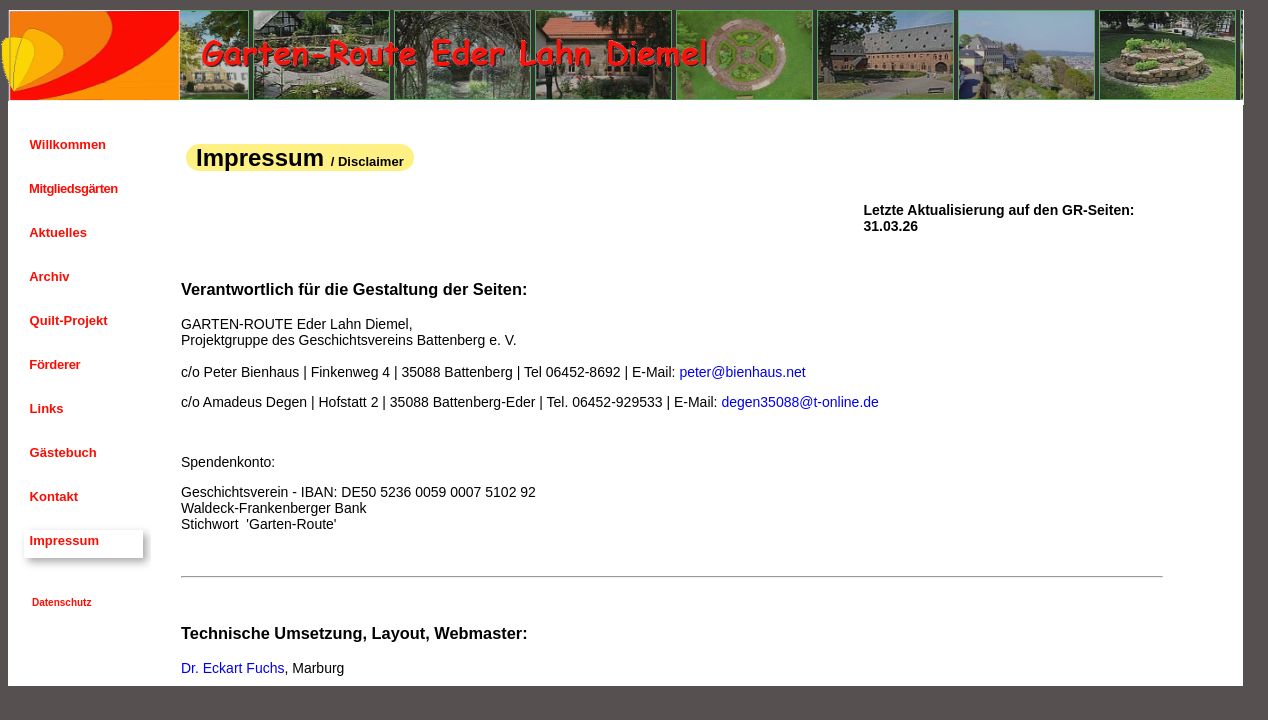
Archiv (48, 276)
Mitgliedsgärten (72, 188)
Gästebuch (61, 452)
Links (45, 408)
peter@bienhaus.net (742, 372)
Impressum (62, 540)
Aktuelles (56, 232)
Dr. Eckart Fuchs (232, 668)
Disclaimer (371, 161)
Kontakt (52, 496)
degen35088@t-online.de (799, 402)
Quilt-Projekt (67, 320)
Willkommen (66, 144)
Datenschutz (61, 602)
